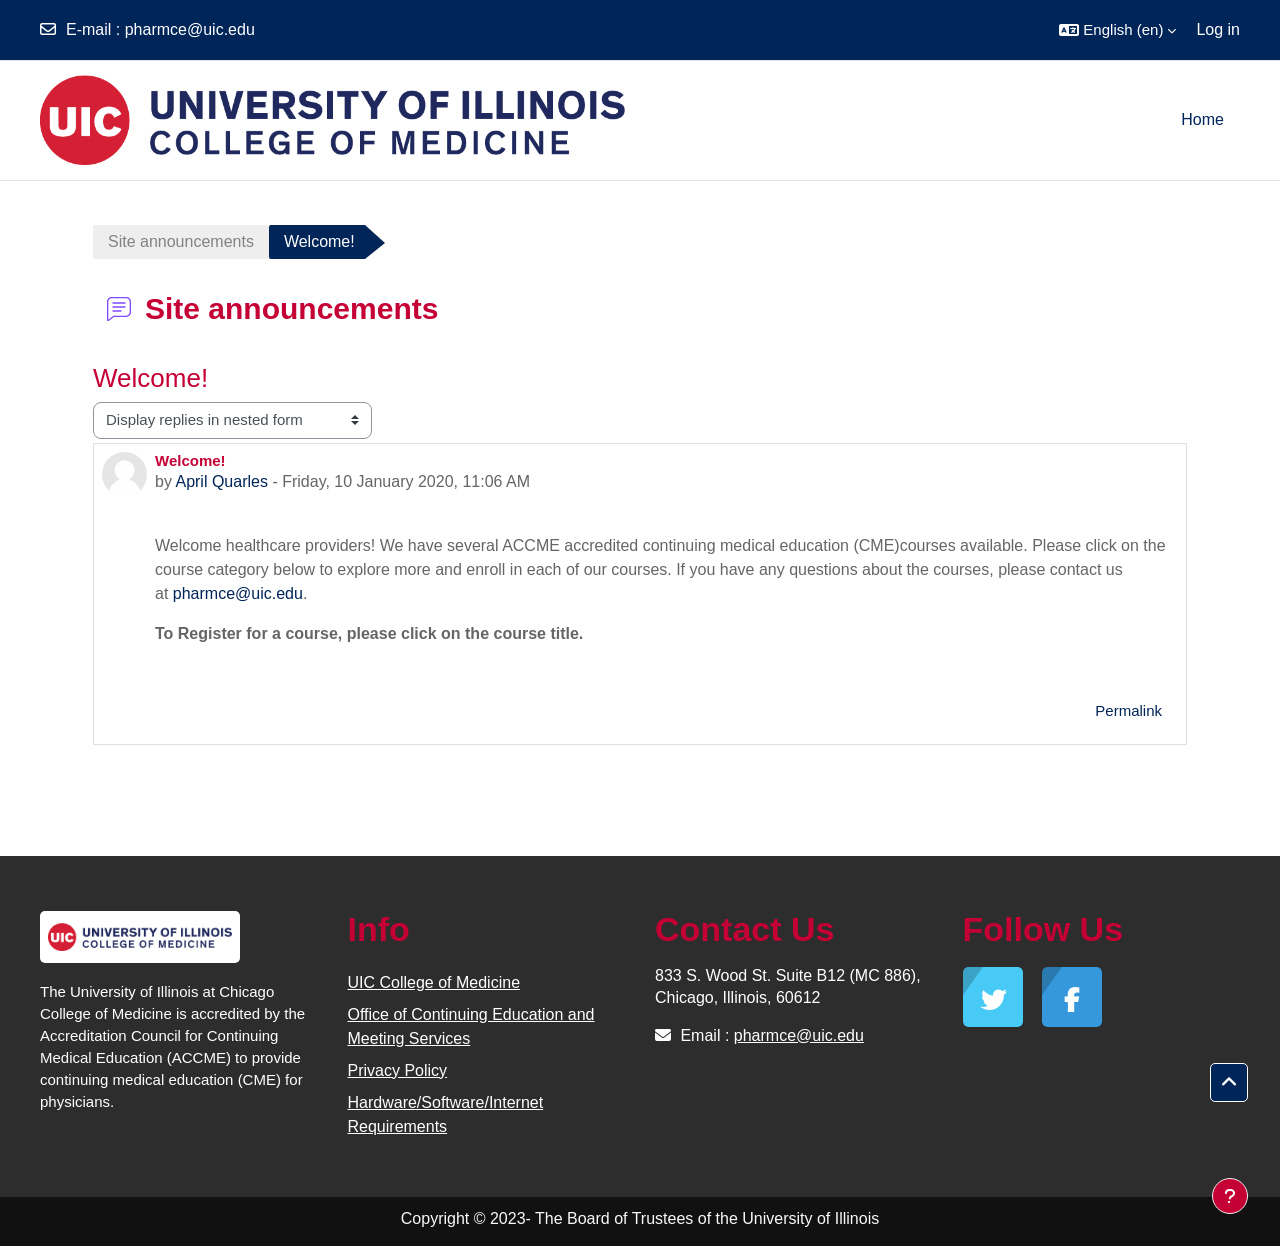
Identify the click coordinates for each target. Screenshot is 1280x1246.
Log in (1218, 29)
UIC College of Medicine (434, 982)
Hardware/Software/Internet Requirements (446, 1114)
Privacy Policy (398, 1070)
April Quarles (221, 481)
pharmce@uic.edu (190, 29)
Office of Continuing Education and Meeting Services (471, 1026)
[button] (1117, 30)
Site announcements (181, 241)
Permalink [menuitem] (1128, 710)
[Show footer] (1230, 1196)
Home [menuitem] (1202, 119)
